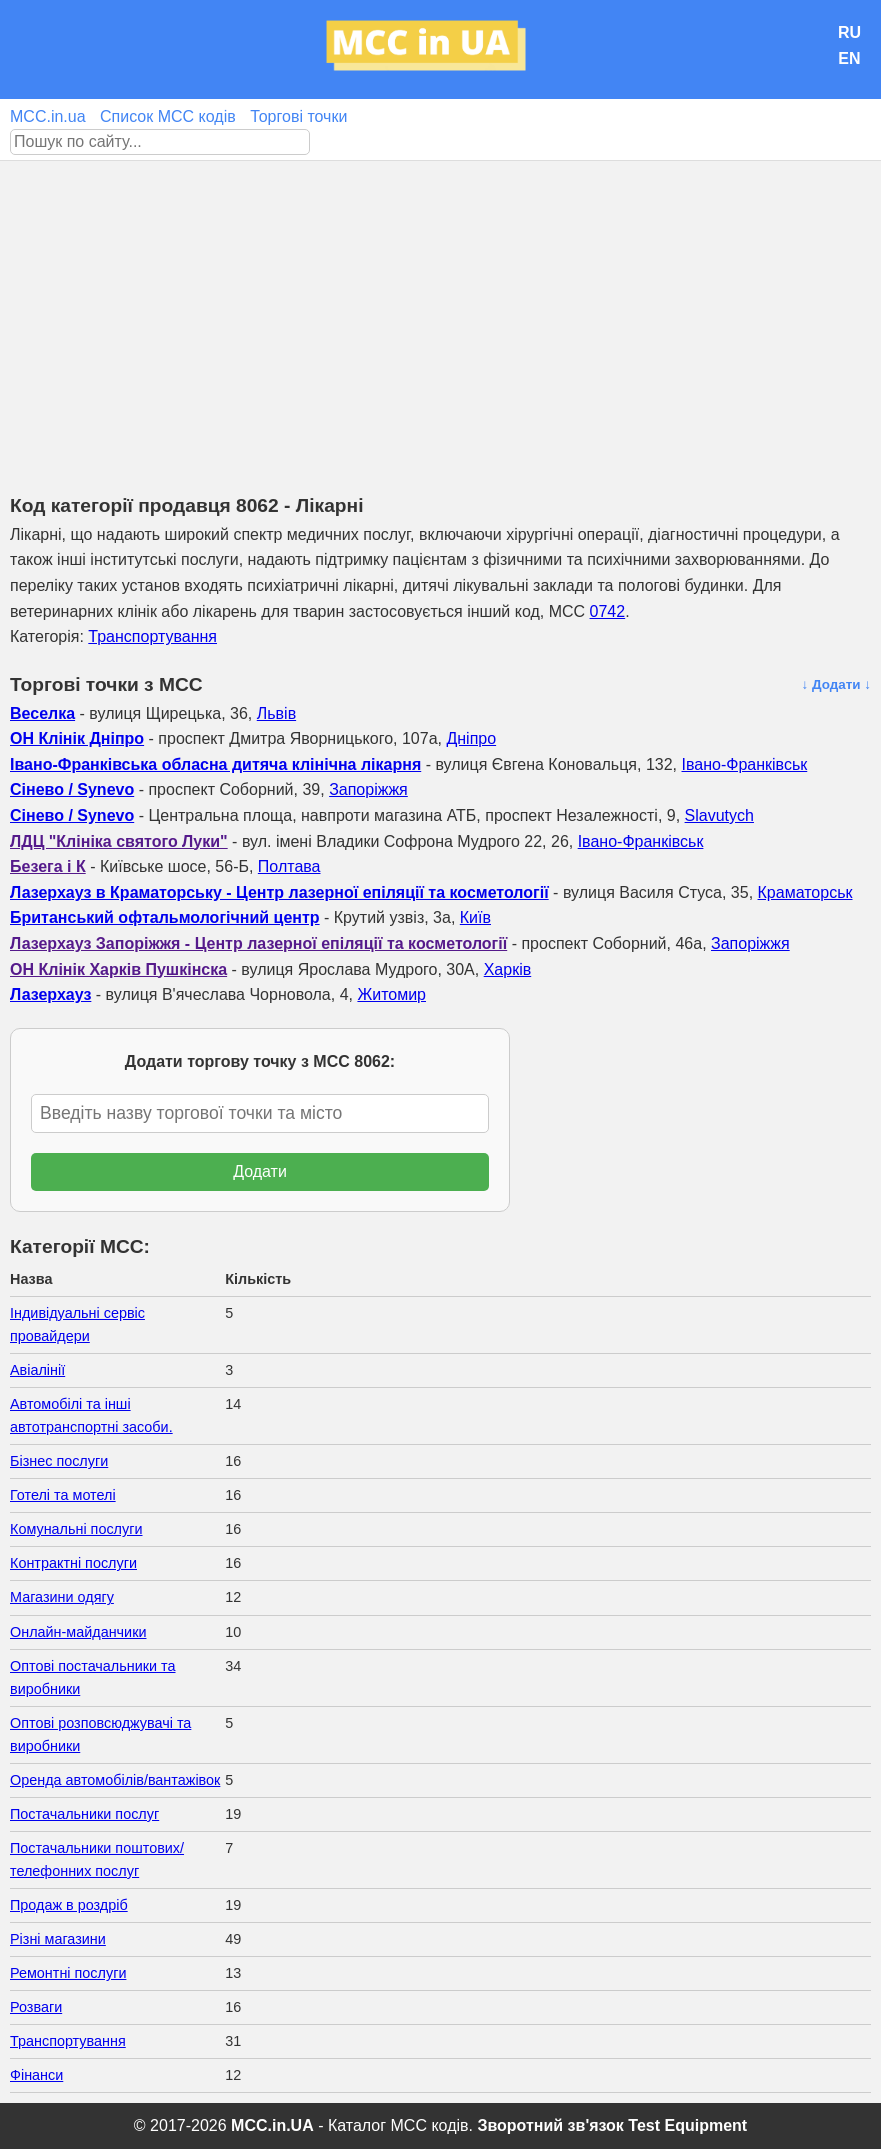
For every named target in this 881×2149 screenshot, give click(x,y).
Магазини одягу (62, 1597)
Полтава (289, 866)
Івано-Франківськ (745, 764)
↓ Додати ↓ (836, 684)
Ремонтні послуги (68, 1973)
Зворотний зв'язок (550, 2125)
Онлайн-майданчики (78, 1632)
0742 (608, 611)
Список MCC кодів (168, 116)
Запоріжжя (368, 789)
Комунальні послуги (76, 1529)
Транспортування (152, 636)
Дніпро (471, 738)
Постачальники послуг (84, 1814)
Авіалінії (37, 1370)
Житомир (391, 994)
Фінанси (36, 2075)
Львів (276, 713)
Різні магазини (58, 1939)
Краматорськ (805, 892)
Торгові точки (298, 116)
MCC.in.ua (48, 116)
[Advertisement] (440, 311)
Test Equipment (687, 2125)
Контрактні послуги (73, 1563)
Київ (475, 917)
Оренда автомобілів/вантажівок (115, 1780)
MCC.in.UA (272, 2125)
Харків (508, 969)
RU (849, 32)
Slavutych (719, 815)
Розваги (36, 2007)
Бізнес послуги (59, 1461)
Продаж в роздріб (69, 1905)
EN (849, 58)
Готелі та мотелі (63, 1495)
